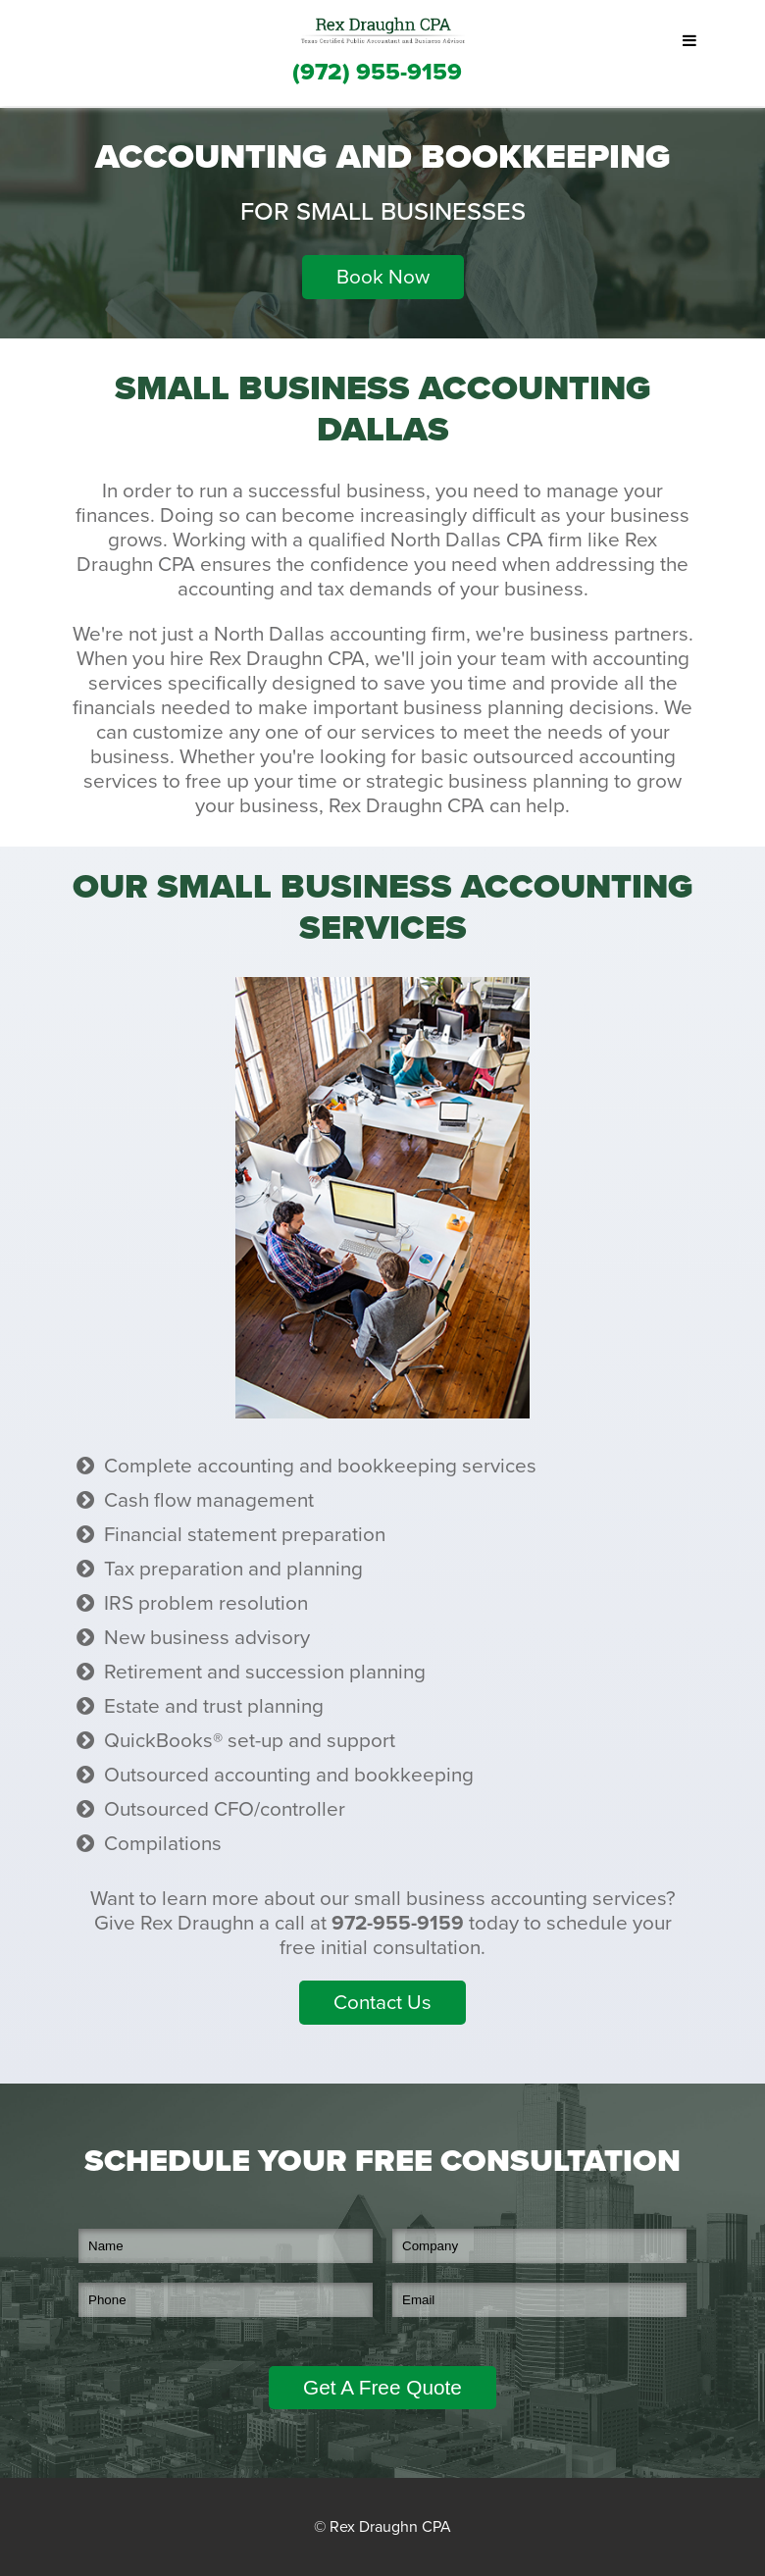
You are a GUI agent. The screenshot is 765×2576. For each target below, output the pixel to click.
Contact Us (382, 2002)
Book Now (383, 277)
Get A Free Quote (382, 2387)
